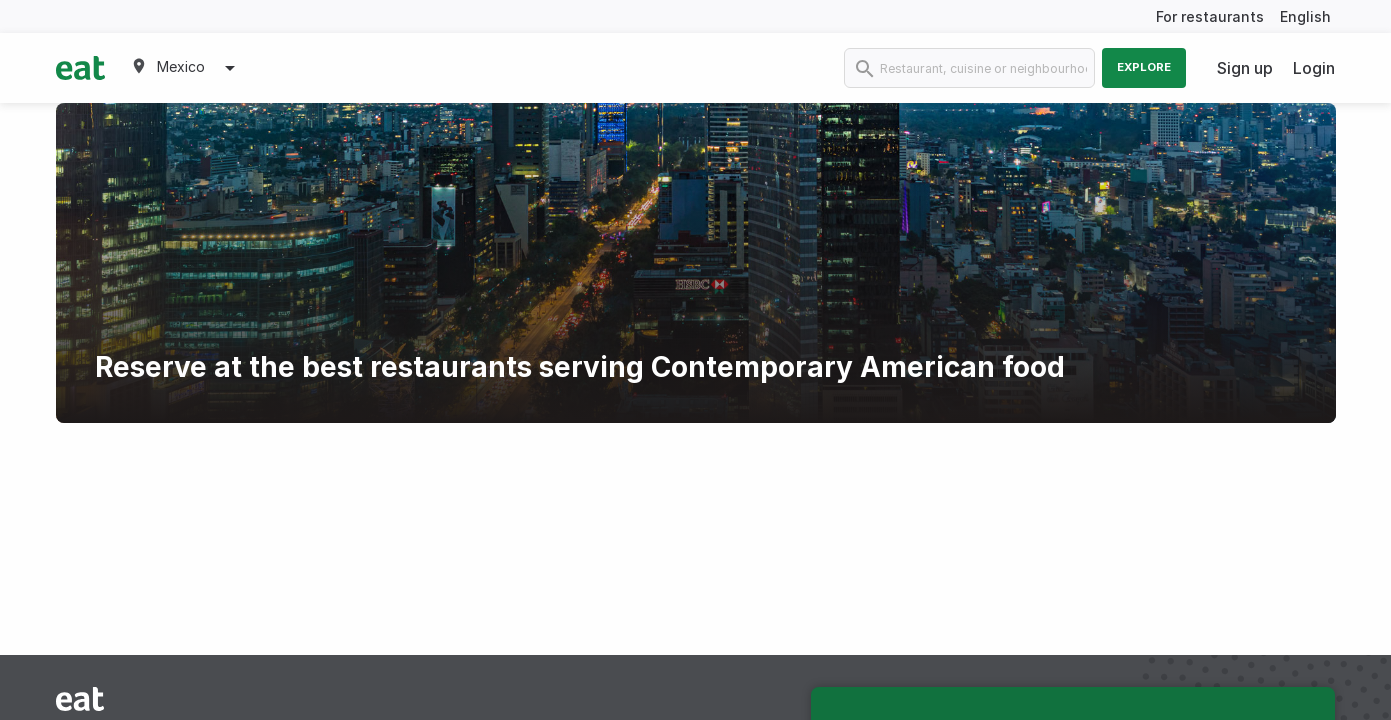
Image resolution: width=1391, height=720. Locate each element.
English (1305, 16)
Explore (1144, 67)
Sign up (1245, 68)
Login (1314, 68)
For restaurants (1210, 16)
